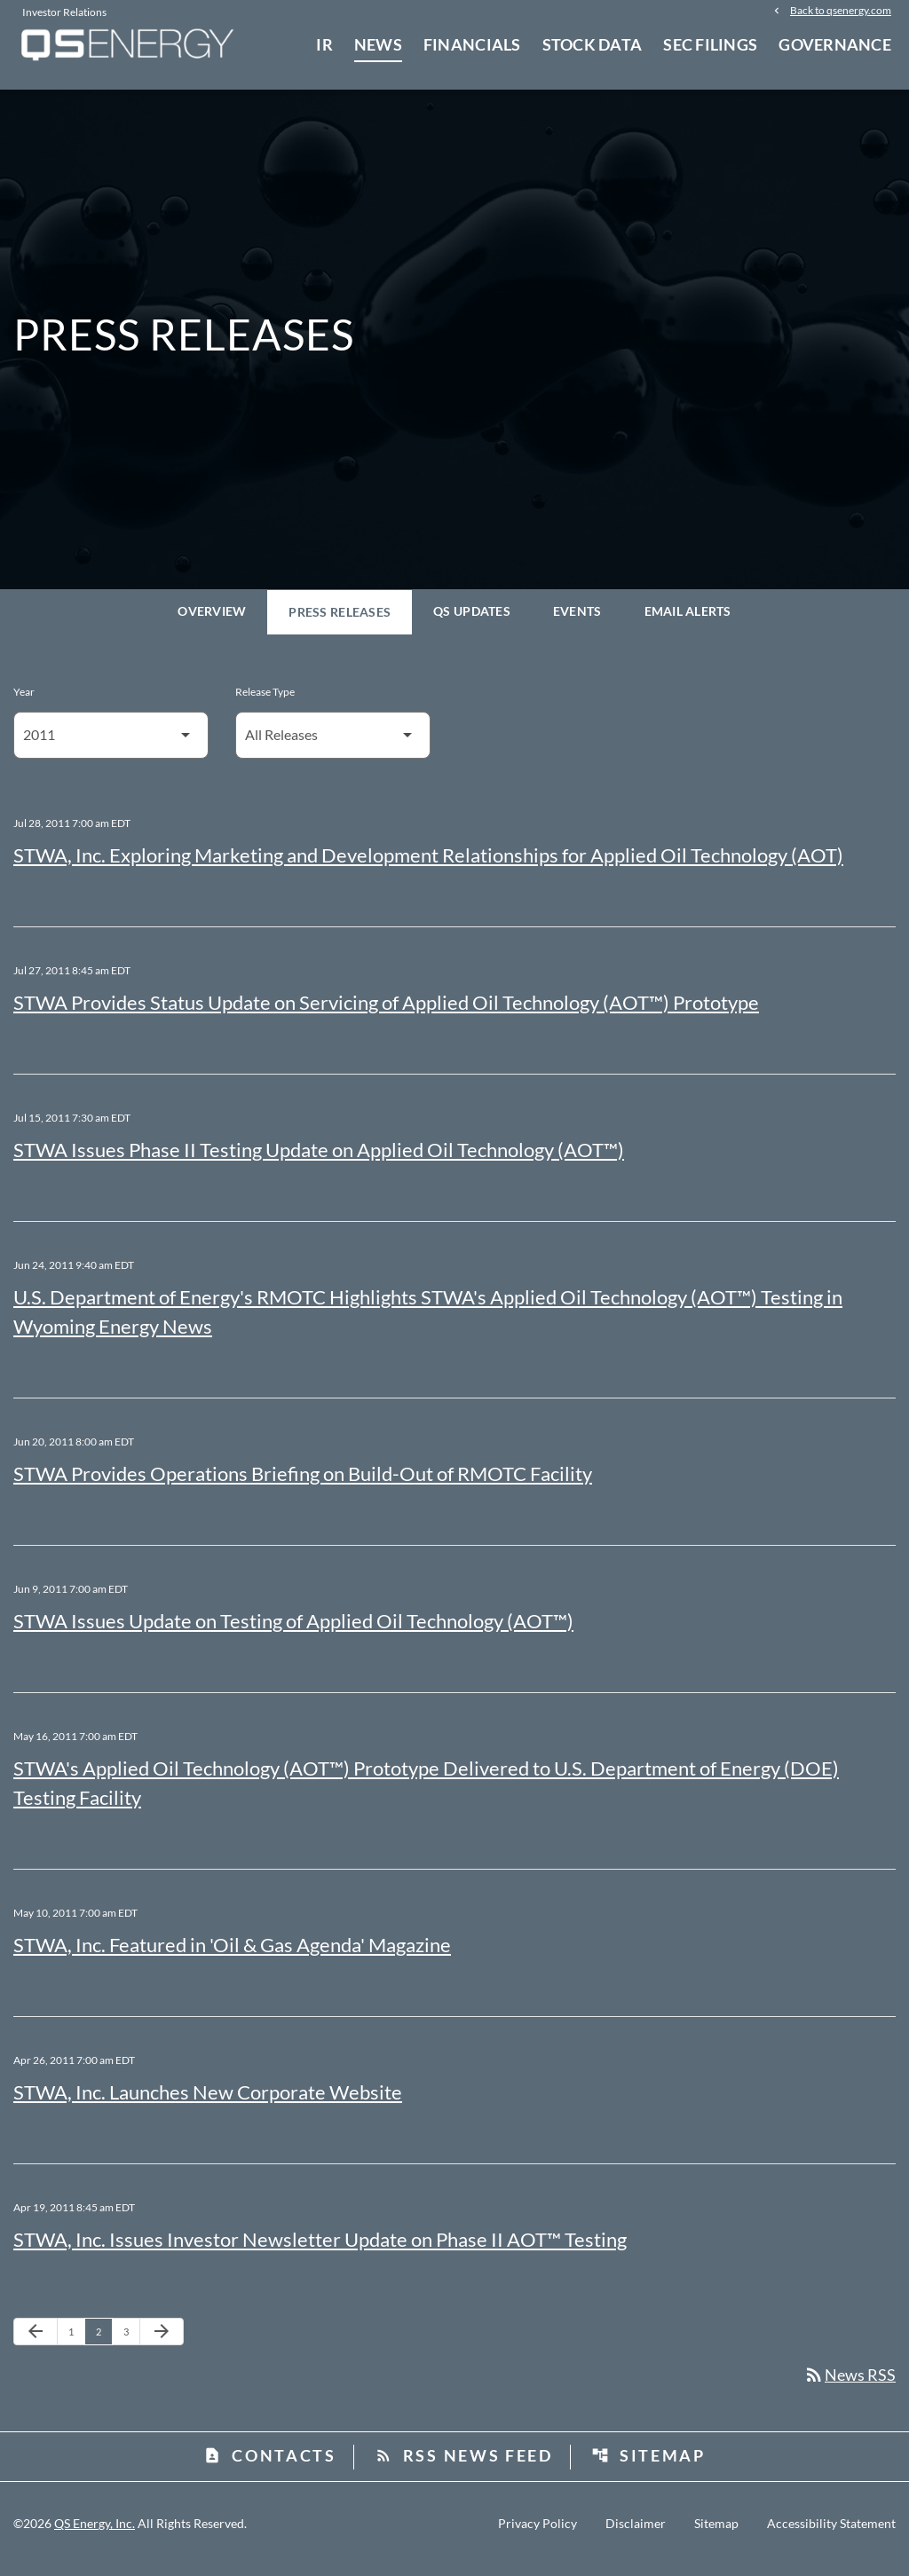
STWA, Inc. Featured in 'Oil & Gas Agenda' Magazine (232, 1954)
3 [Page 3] (131, 2341)
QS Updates (471, 620)
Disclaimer (635, 2534)
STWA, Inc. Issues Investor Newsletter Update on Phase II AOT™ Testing (320, 2249)
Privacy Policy (537, 2534)
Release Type (265, 701)
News (378, 44)
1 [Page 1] (76, 2341)
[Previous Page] (35, 2342)
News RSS (849, 2385)
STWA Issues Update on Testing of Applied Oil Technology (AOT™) (293, 1630)
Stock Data (592, 44)
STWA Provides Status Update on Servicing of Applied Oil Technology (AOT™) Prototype (386, 1012)
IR (324, 44)
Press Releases (340, 621)
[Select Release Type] (333, 744)
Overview (212, 620)
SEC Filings (710, 44)
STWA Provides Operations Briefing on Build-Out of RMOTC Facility (302, 1483)
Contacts (269, 2466)
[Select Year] (111, 744)
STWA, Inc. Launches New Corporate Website (207, 2102)
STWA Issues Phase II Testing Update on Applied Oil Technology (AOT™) (318, 1159)
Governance (835, 44)
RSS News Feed (464, 2466)
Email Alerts (687, 620)
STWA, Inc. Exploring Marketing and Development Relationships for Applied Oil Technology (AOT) (428, 865)
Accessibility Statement (831, 2534)
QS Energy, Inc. (94, 2533)
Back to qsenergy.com (840, 10)
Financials (472, 44)
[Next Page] (161, 2342)
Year (24, 701)
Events (577, 620)
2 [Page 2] (104, 2341)
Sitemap (648, 2466)
